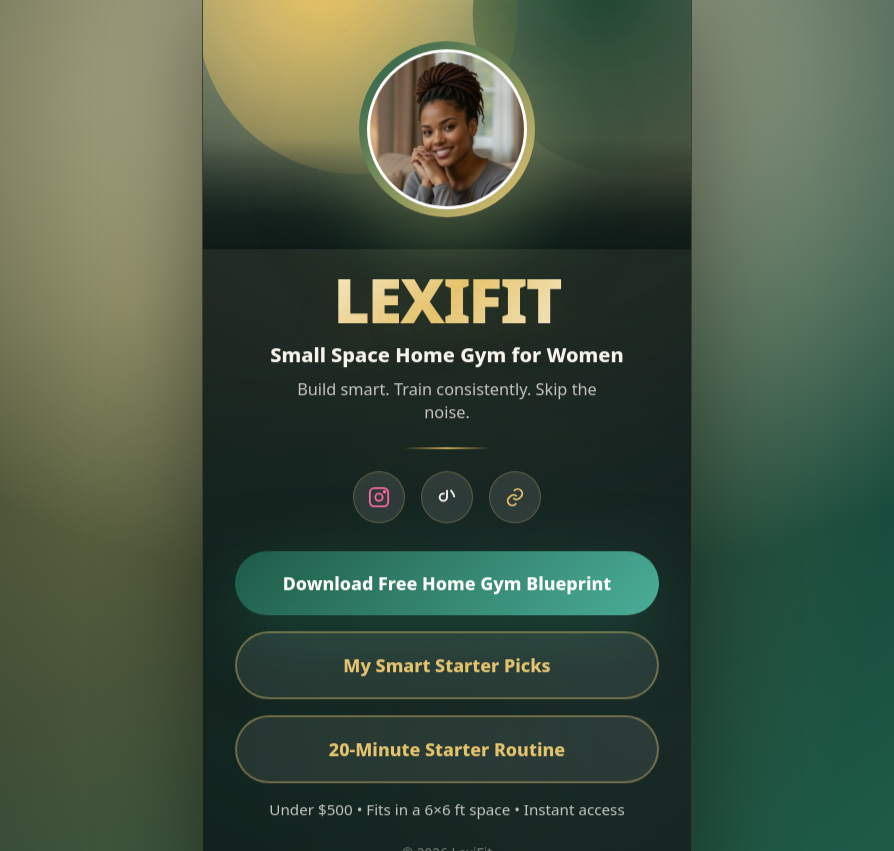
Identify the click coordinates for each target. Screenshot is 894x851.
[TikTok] (447, 500)
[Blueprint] (515, 500)
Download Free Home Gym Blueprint (447, 586)
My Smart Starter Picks (446, 668)
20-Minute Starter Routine (447, 752)
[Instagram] (379, 500)
